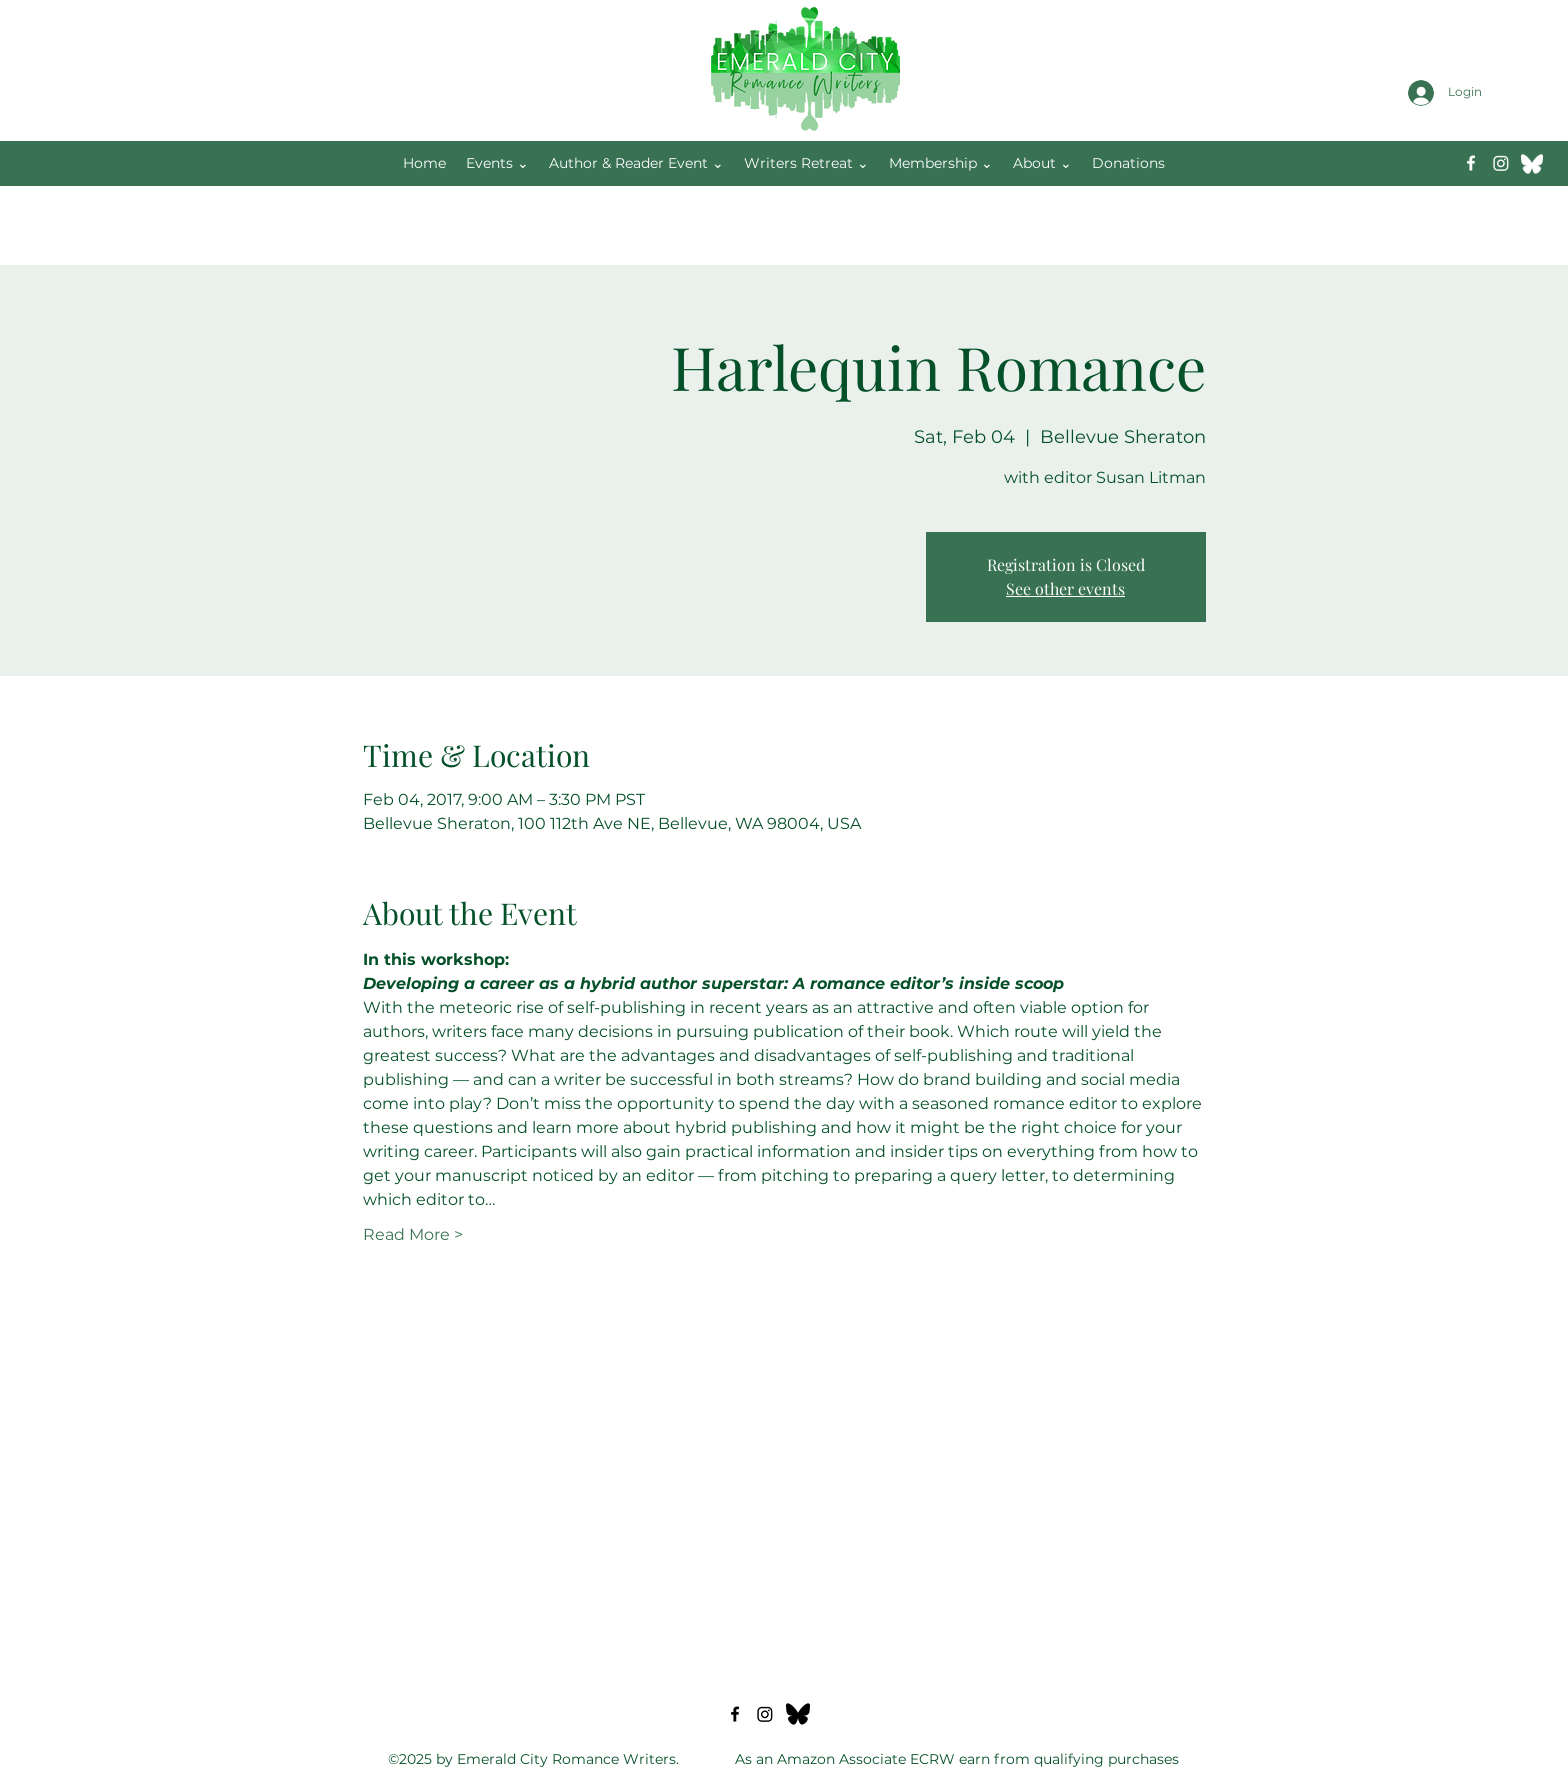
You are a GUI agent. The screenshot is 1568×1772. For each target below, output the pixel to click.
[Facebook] (1471, 163)
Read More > (413, 1234)
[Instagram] (1501, 163)
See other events (1065, 588)
